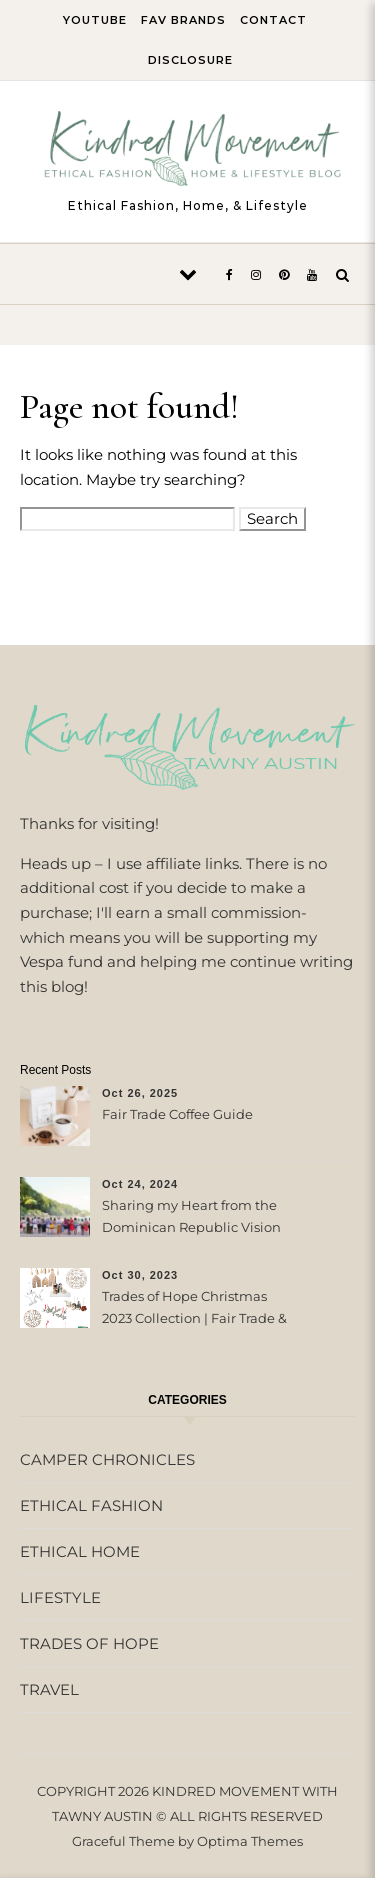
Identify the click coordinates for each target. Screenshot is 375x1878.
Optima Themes (250, 1841)
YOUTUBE (95, 20)
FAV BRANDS (183, 20)
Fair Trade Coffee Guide (177, 1114)
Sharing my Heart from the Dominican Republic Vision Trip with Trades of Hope (191, 1218)
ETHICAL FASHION (91, 1505)
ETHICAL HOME (80, 1551)
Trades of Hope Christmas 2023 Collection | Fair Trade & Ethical (194, 1309)
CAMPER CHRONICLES (107, 1459)
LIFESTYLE (60, 1597)
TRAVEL (49, 1689)
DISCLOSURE (190, 60)
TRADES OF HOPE (89, 1643)
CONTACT (273, 20)
